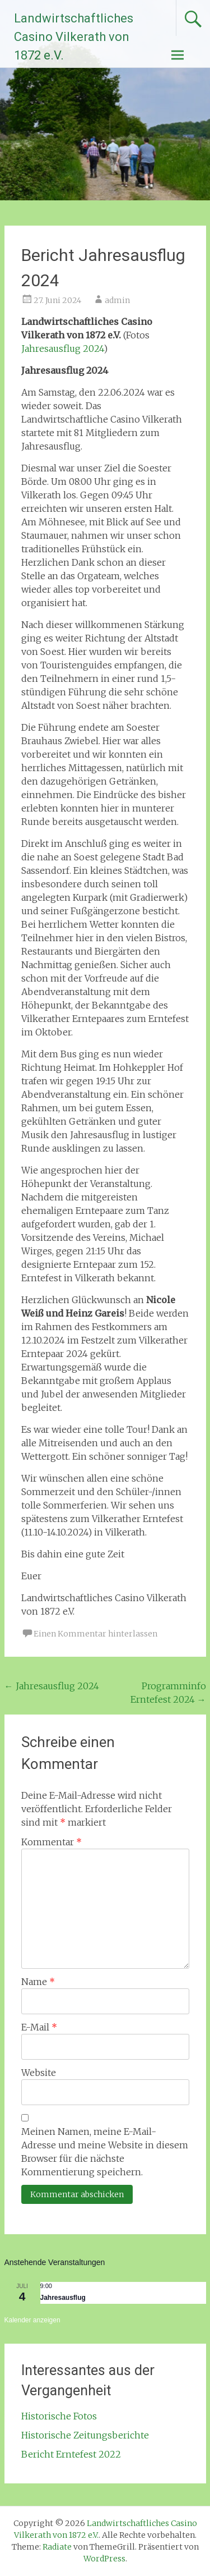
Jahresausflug (63, 2298)
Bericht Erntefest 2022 (71, 2454)
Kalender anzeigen (32, 2320)
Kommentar (51, 1842)
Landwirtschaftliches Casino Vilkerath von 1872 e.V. (73, 36)
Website (38, 2072)
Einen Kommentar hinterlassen (95, 1634)
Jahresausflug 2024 (62, 348)
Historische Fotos (59, 2416)
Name (38, 1981)
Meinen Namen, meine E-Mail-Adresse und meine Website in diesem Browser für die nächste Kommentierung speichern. (104, 2152)
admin (117, 300)
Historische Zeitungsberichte (85, 2435)
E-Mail (39, 2027)
